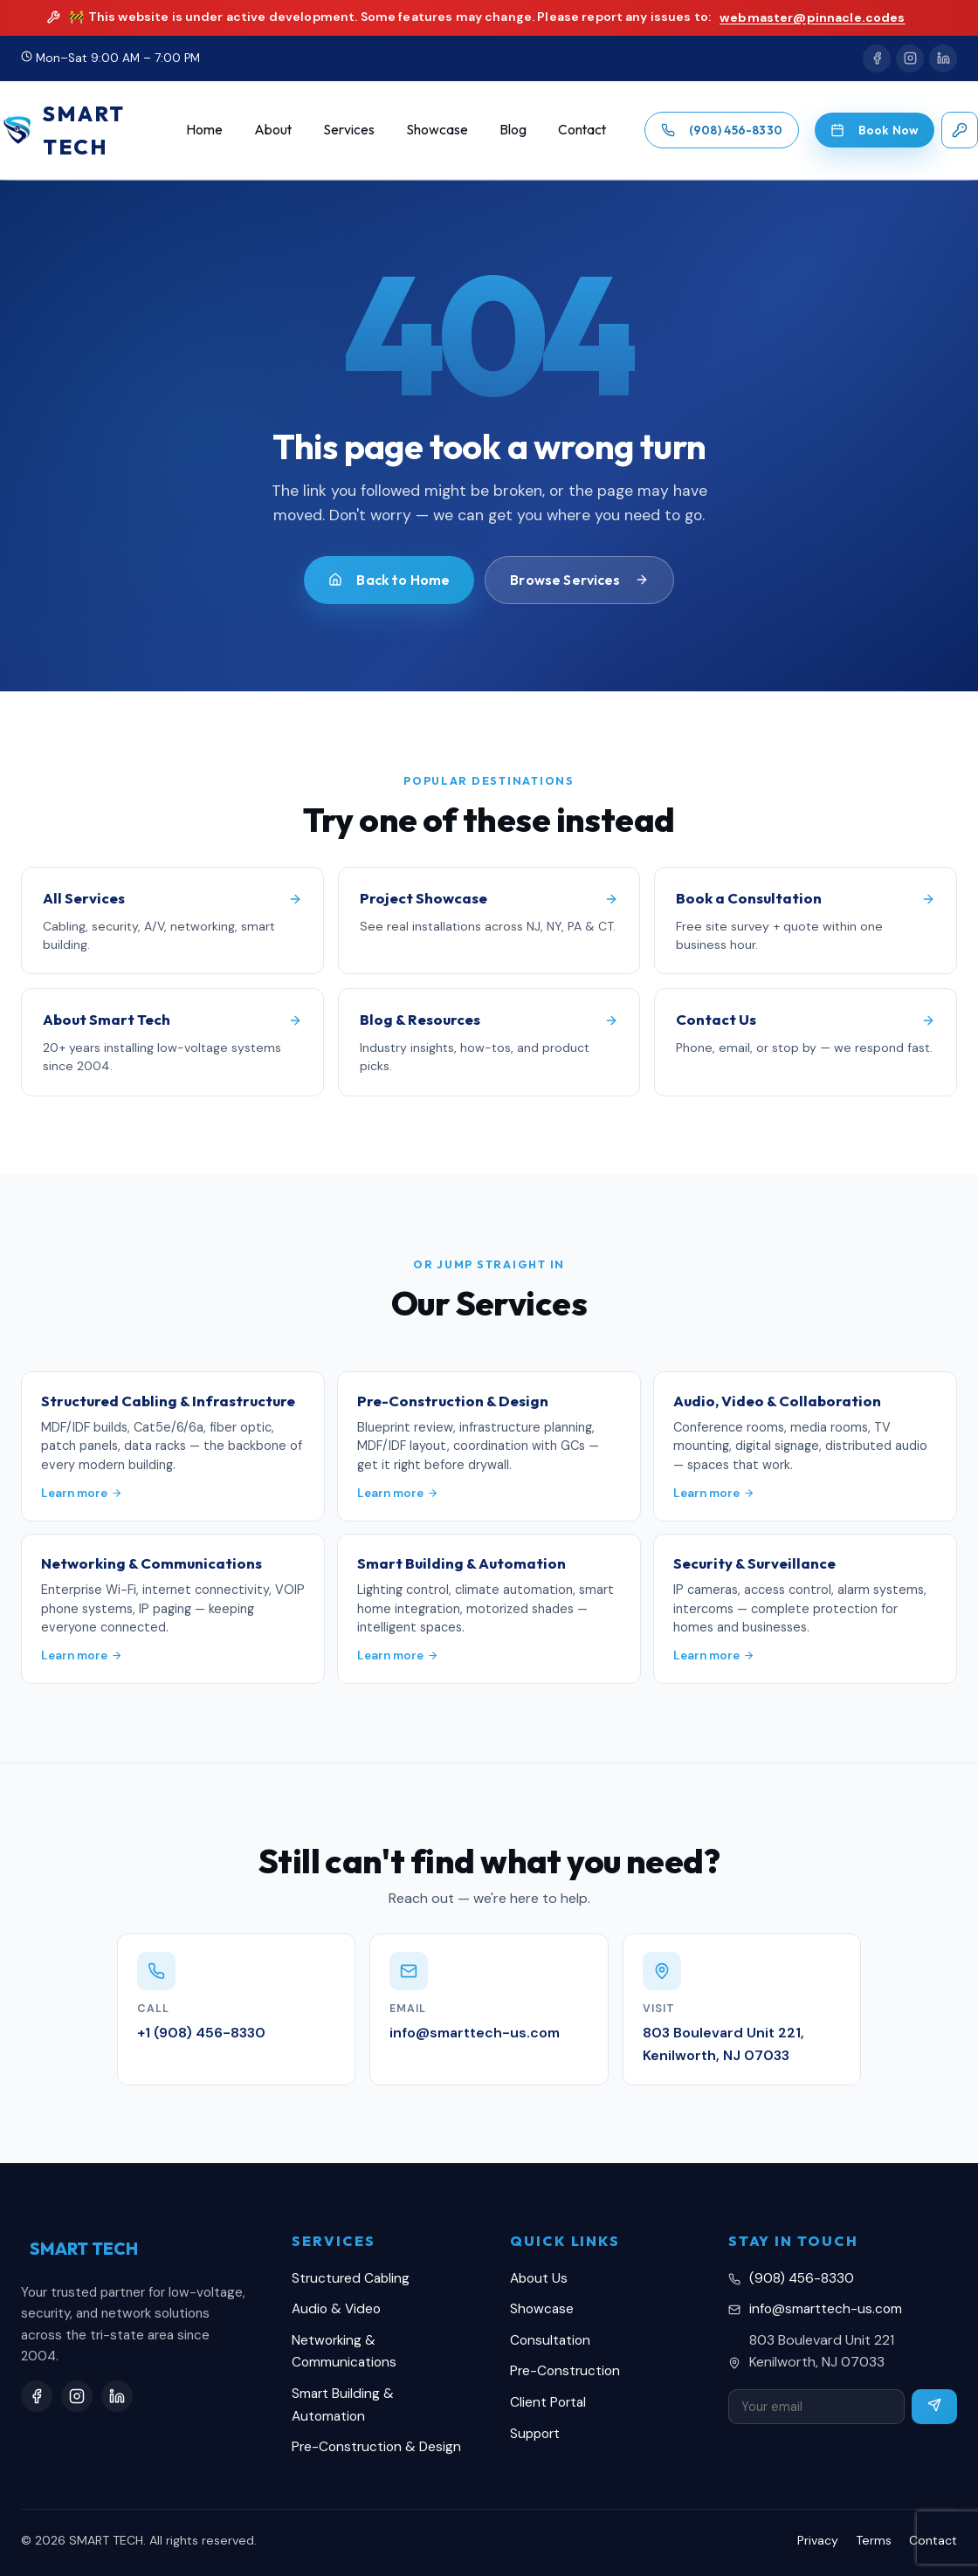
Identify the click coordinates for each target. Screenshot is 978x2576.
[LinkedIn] (943, 58)
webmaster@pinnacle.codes (812, 17)
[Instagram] (910, 58)
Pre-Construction (565, 2371)
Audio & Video (336, 2309)
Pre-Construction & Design (376, 2447)
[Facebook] (877, 58)
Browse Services (579, 579)
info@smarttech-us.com (825, 2309)
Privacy (817, 2540)
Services (349, 129)
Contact (582, 129)
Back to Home (389, 579)
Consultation (550, 2340)
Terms (874, 2540)
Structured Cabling (351, 2278)
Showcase (437, 129)
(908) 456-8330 (801, 2278)
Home (204, 129)
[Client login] (959, 130)
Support (535, 2433)
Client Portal (548, 2402)
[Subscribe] (934, 2406)
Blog (513, 129)
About (273, 129)
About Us (539, 2278)
